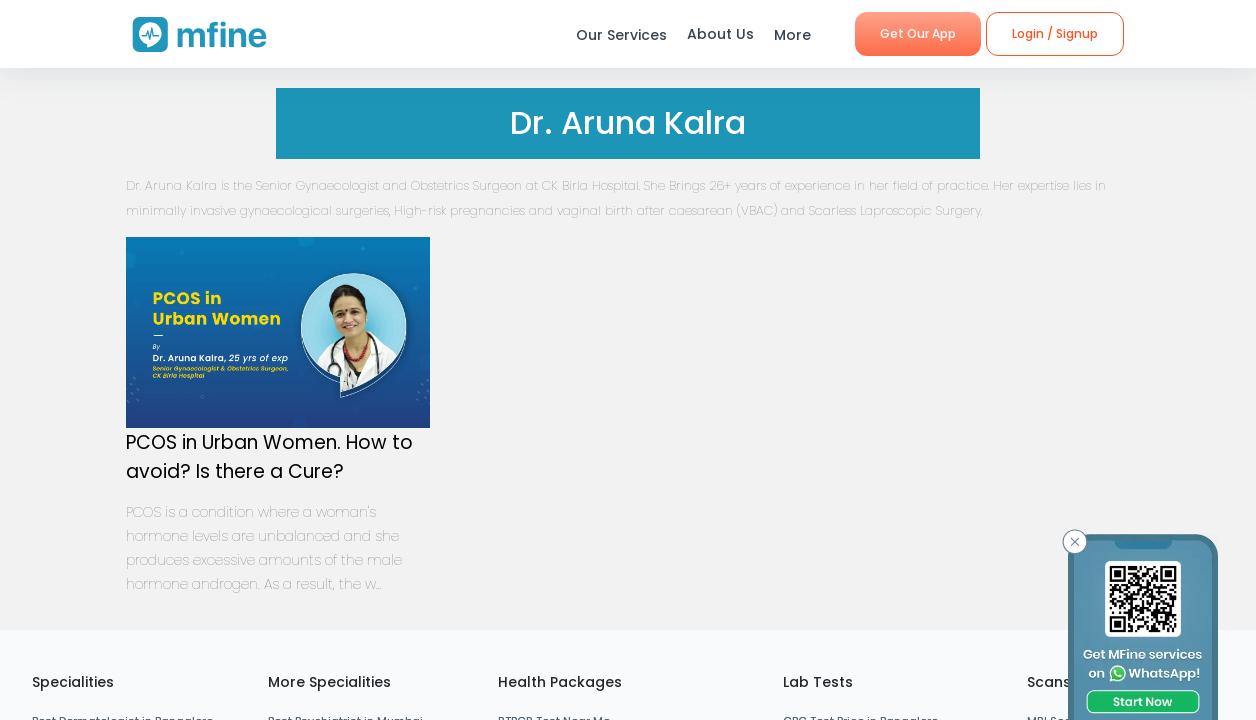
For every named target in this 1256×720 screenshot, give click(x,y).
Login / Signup (1055, 33)
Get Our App (918, 33)
